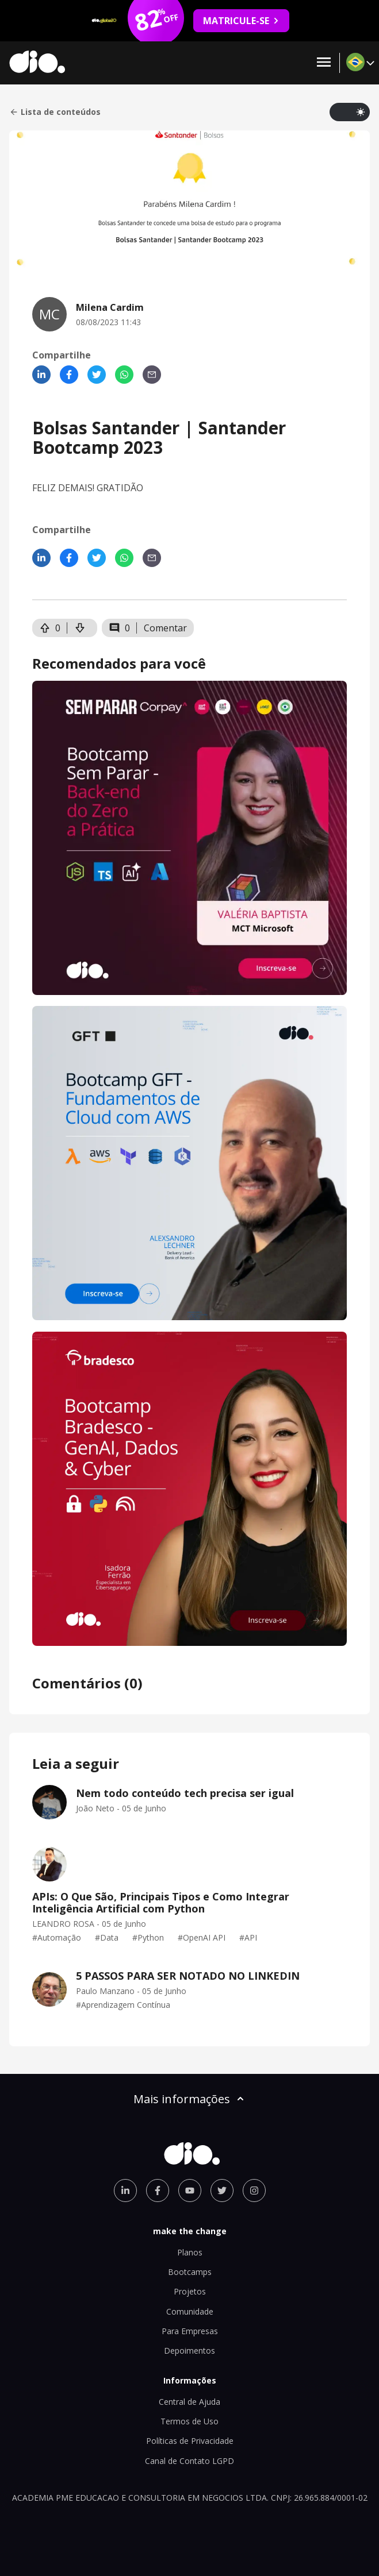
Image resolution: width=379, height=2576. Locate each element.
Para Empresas (190, 2331)
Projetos (190, 2291)
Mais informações (189, 2099)
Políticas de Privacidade (189, 2440)
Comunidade (189, 2311)
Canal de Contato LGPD (189, 2460)
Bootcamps (190, 2271)
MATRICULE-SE (241, 20)
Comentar (165, 628)
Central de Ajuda (189, 2401)
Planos (189, 2252)
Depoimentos (189, 2350)
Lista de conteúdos (55, 112)
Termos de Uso (189, 2421)
